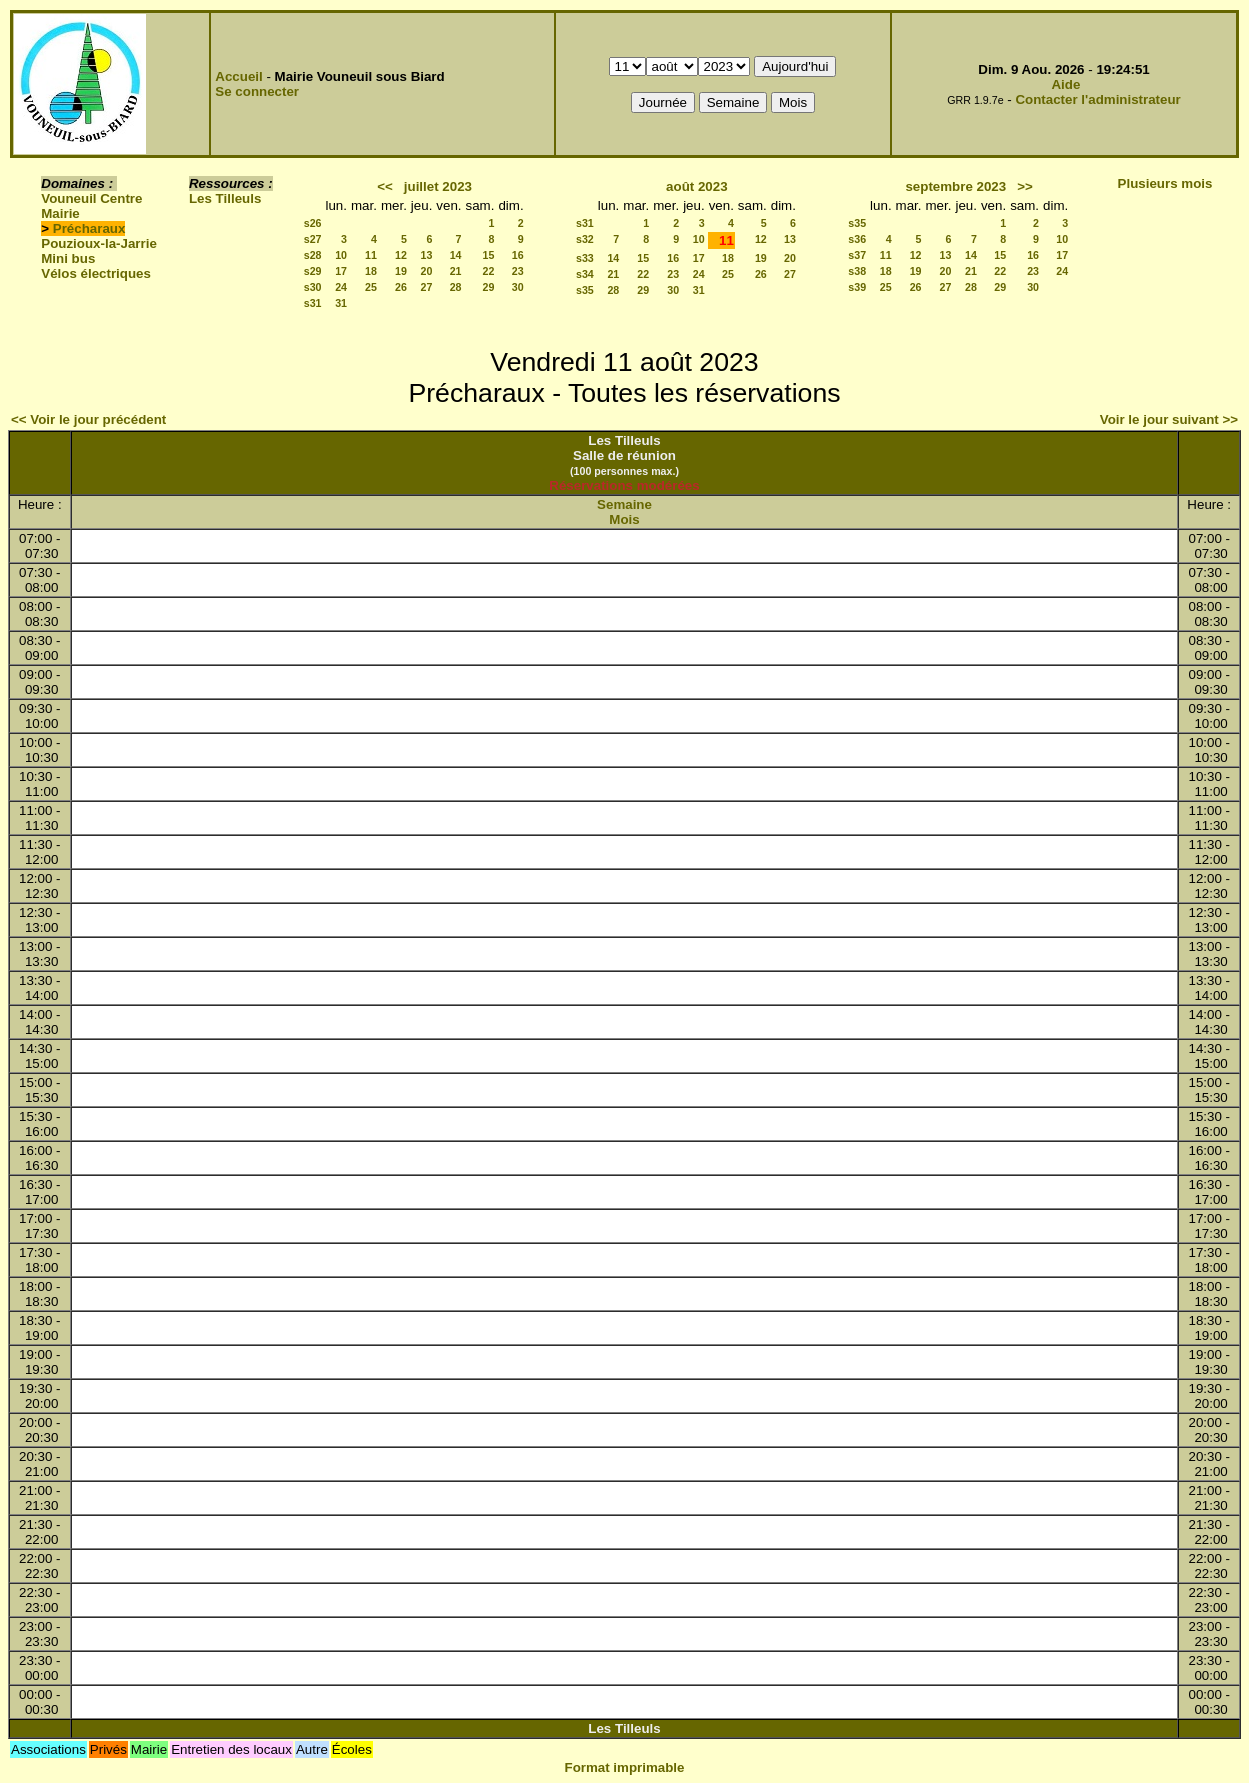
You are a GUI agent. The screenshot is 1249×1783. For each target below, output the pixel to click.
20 (426, 271)
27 (426, 287)
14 (456, 255)
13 (426, 255)
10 (341, 255)
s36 (857, 239)
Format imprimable (625, 1767)
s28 (313, 255)
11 (371, 255)
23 (518, 271)
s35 (585, 290)
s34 (585, 274)
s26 (313, 223)
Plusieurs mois (1165, 183)
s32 (585, 239)
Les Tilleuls (225, 198)
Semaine (624, 504)
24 (341, 287)
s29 (313, 271)
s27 (313, 239)
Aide (1065, 84)
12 (401, 255)
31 (341, 303)
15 (489, 255)
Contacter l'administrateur (1097, 99)
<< (385, 186)
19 (401, 271)
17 (341, 271)
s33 (585, 258)
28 (456, 287)
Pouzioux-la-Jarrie (99, 243)
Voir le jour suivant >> (1169, 419)
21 (456, 271)
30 (518, 287)
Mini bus (68, 258)
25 (371, 287)
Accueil (238, 76)
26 (401, 287)
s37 (857, 255)
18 (371, 271)
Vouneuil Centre (91, 198)
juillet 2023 (438, 186)
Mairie (60, 213)
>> (1025, 186)
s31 (313, 303)
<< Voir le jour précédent (88, 419)
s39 (857, 287)
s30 (313, 287)
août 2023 (697, 186)
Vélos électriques (96, 273)
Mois (624, 519)
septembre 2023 (955, 186)
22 (489, 271)
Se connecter (257, 91)
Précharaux (89, 228)
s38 (857, 271)
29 (489, 287)
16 (518, 255)
